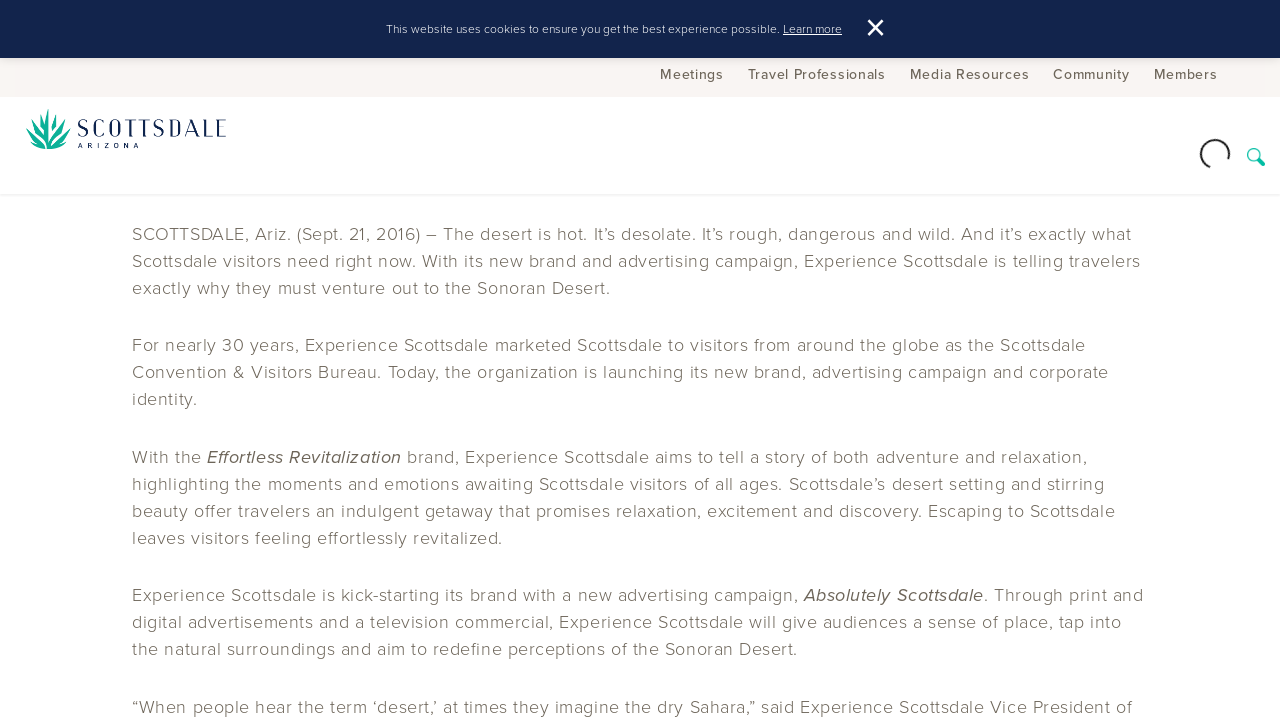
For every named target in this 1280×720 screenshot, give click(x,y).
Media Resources (970, 74)
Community (1091, 74)
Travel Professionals (817, 74)
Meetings (692, 74)
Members (1186, 74)
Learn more (812, 29)
